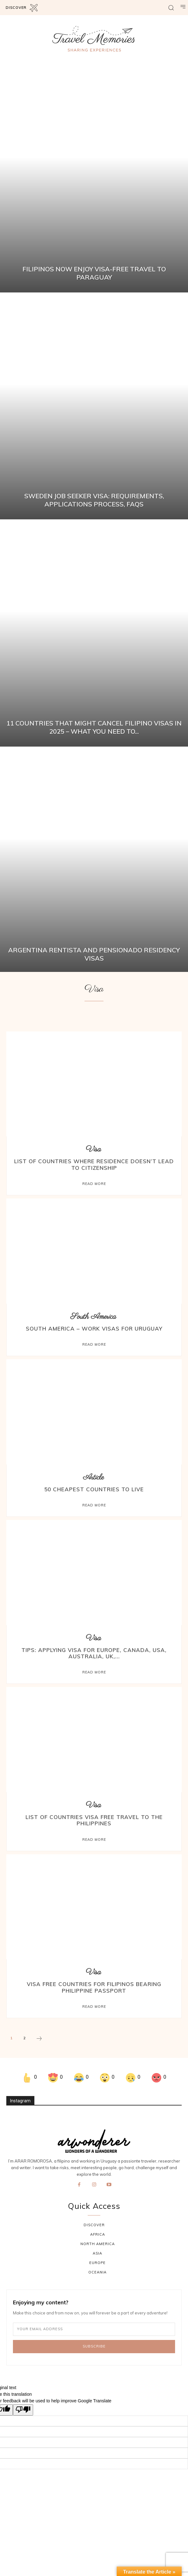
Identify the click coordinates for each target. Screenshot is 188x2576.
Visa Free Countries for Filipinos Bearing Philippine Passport (94, 1987)
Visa (93, 1149)
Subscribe (94, 2346)
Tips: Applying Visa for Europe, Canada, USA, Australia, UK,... (94, 1653)
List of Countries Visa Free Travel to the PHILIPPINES (94, 1820)
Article (93, 1477)
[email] (94, 2329)
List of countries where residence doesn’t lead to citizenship (94, 1164)
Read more (94, 1183)
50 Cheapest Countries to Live (94, 1489)
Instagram (20, 2100)
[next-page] (39, 2039)
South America (93, 1317)
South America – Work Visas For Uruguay (94, 1328)
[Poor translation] (23, 2410)
